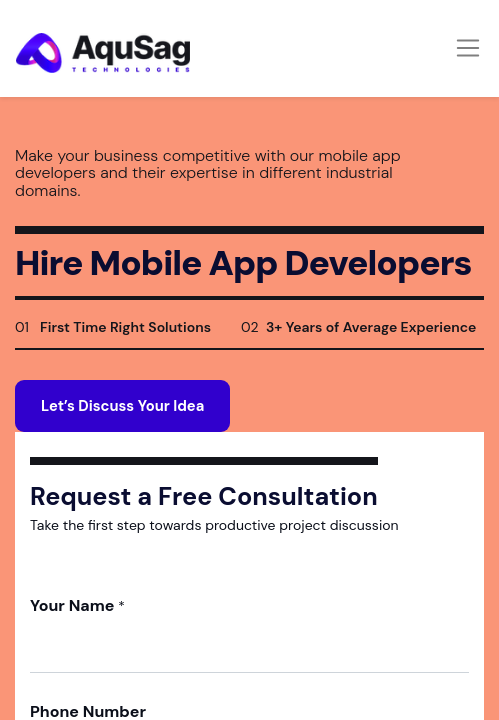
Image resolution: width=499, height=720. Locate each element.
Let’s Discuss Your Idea (122, 406)
